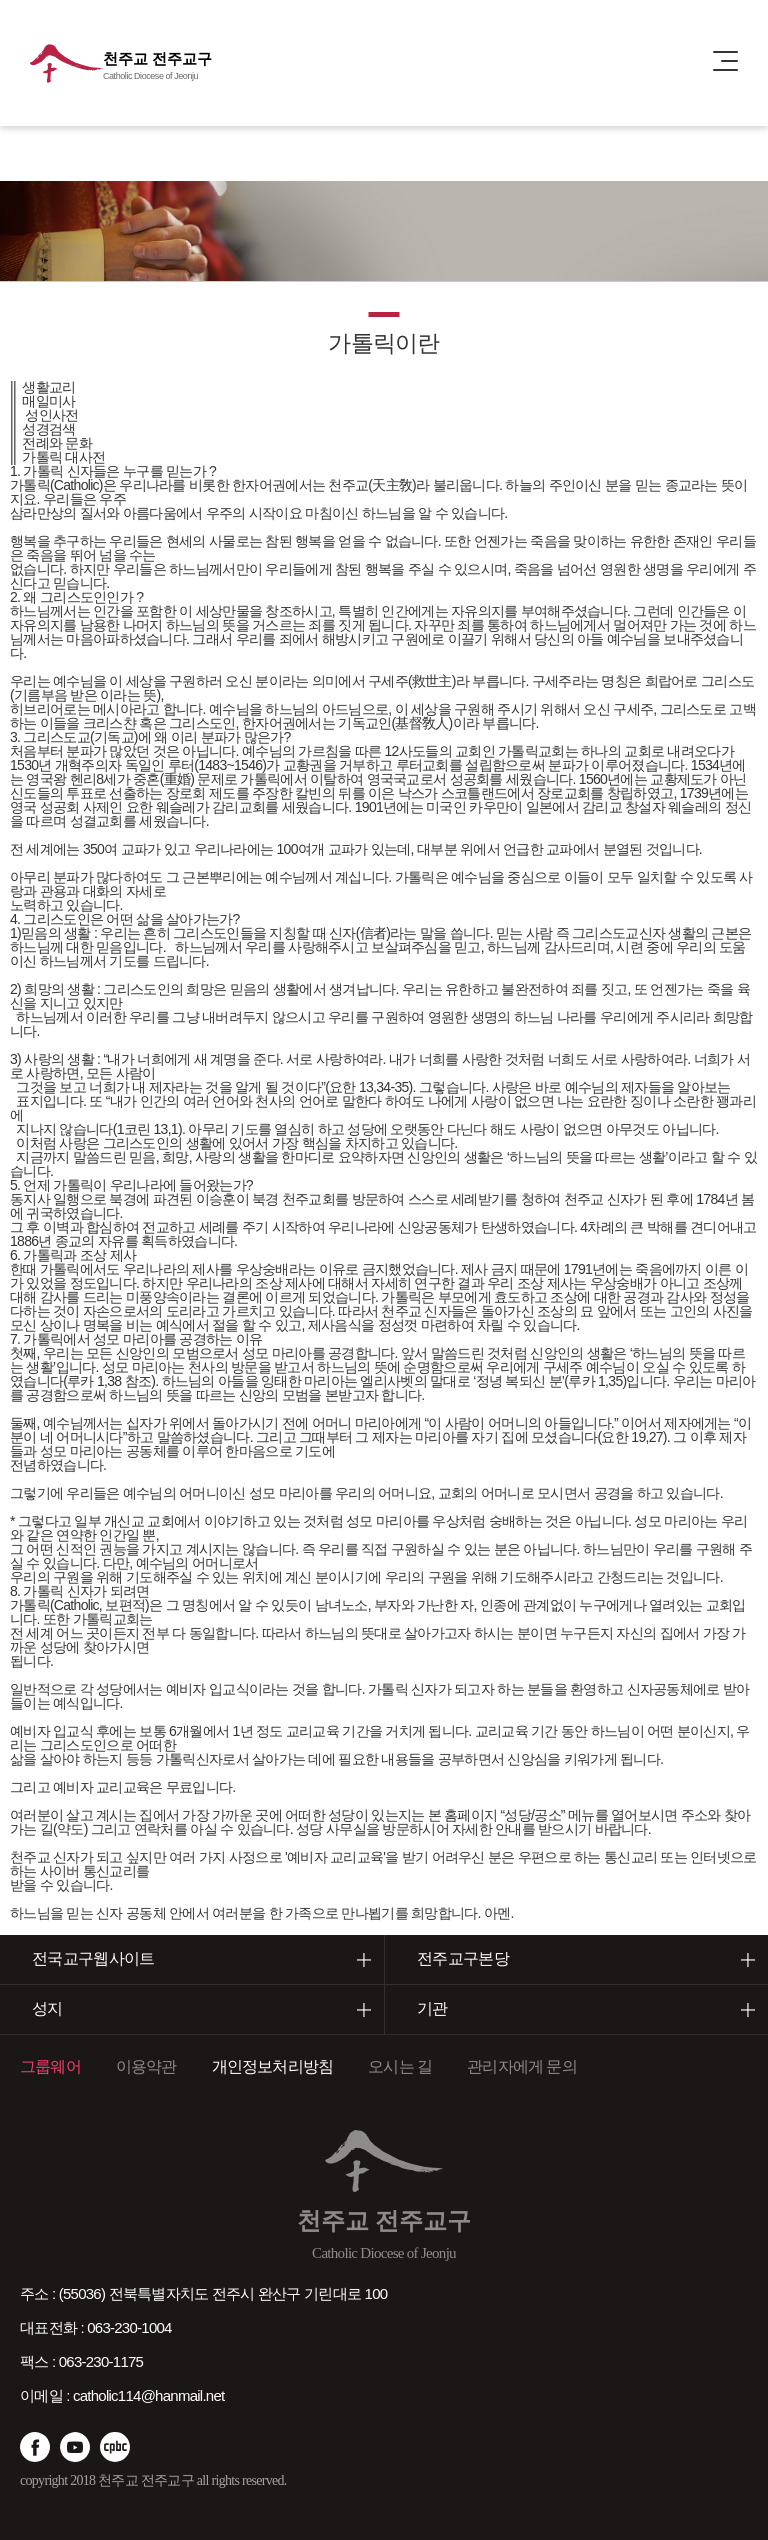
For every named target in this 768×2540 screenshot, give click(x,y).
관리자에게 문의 (522, 2066)
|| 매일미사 (42, 401)
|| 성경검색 (42, 429)
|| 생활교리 (42, 387)
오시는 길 (400, 2066)
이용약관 (146, 2066)
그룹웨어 (50, 2066)
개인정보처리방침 (273, 2066)
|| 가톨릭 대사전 (57, 457)
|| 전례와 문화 (51, 443)
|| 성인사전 (44, 415)
